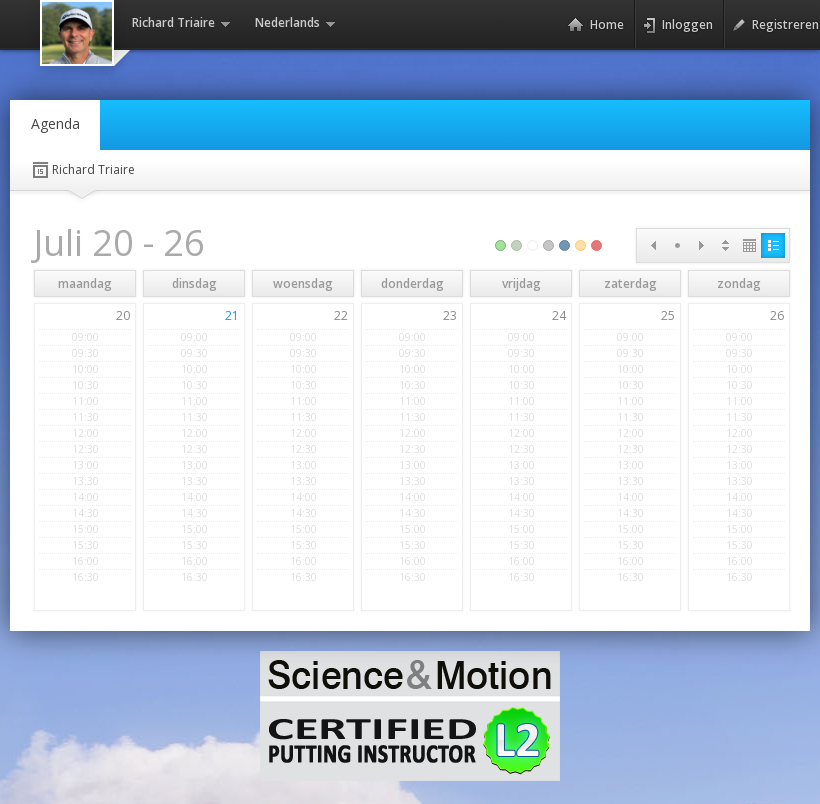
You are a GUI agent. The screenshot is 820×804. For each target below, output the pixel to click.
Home (595, 25)
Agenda (55, 123)
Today (677, 245)
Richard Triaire (82, 170)
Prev (653, 245)
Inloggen (678, 25)
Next (701, 245)
